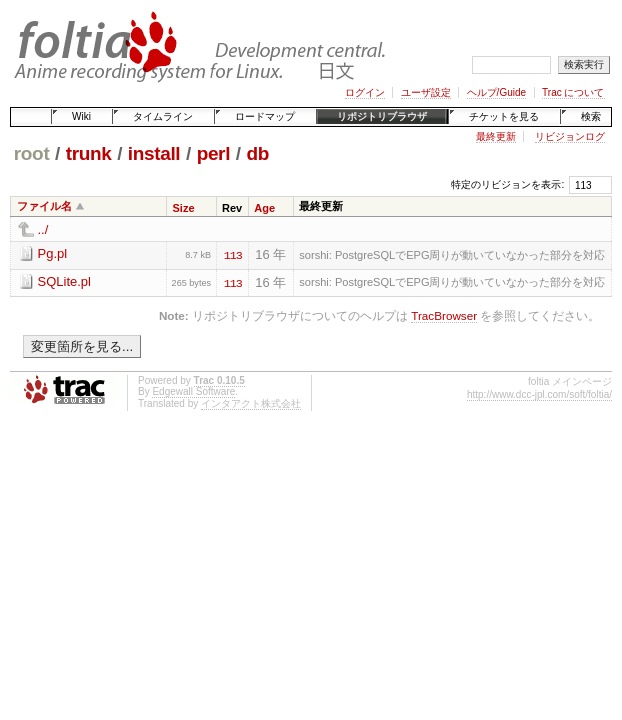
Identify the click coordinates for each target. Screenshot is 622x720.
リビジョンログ (570, 136)
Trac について (573, 92)
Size (184, 208)
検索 (591, 116)
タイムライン (163, 116)
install (154, 153)
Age (264, 208)
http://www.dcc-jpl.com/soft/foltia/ (539, 394)
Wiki (81, 116)
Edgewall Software (193, 391)
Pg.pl (53, 253)
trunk (89, 153)
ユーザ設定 (426, 92)
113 (233, 254)
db (257, 153)
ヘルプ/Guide (496, 92)
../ (43, 229)
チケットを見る (504, 116)
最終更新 (496, 136)
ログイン (365, 92)
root (32, 153)
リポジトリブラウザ (382, 116)
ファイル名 (44, 206)
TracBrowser (444, 315)
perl (213, 153)
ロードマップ (265, 116)
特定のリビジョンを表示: (507, 184)
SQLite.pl (64, 281)
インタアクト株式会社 (251, 403)
